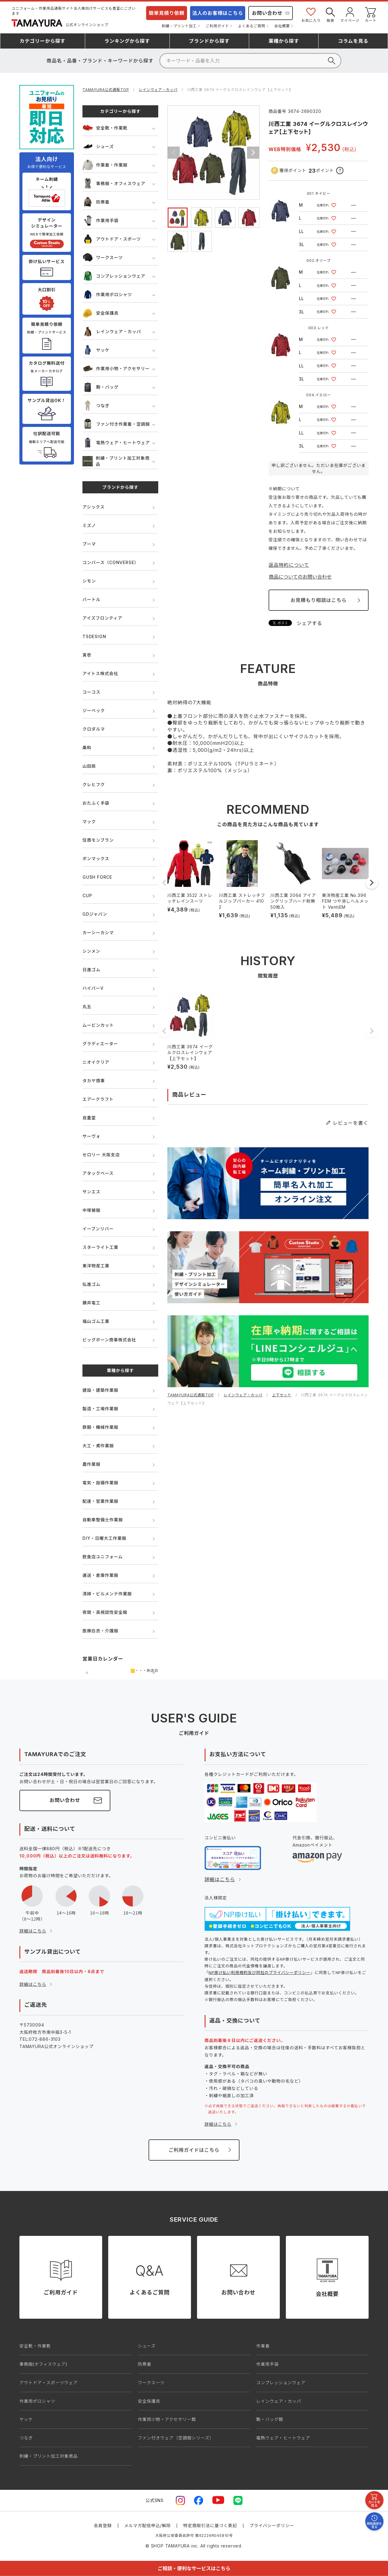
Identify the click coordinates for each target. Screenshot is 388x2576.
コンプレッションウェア (113, 276)
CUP (87, 895)
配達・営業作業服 (100, 1501)
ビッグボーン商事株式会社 (109, 1339)
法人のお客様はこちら (217, 13)
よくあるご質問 (251, 26)
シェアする (309, 623)
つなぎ (95, 405)
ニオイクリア (95, 1062)
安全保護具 (100, 313)
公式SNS (155, 2500)
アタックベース (98, 1173)
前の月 (87, 1672)
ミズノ (89, 525)
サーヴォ (91, 1136)
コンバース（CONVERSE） (110, 562)
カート (370, 14)
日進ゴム (91, 969)
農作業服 (91, 1464)
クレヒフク (93, 784)
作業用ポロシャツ (107, 294)
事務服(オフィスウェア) (43, 2364)
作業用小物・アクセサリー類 (167, 2419)
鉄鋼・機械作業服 (100, 1427)
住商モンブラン (98, 840)
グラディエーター (100, 1043)
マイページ (350, 14)
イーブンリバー (98, 1228)
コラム (353, 41)
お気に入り (311, 14)
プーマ (89, 543)
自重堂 (89, 1117)
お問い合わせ (267, 13)
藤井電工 (91, 1302)
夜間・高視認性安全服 (104, 1612)
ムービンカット (98, 1025)
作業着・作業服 (105, 165)
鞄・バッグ (100, 387)
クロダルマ (93, 729)
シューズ (98, 146)
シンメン (91, 951)
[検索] (250, 60)
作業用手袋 (100, 220)
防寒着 (95, 202)
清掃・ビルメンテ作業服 (107, 1593)
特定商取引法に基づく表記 (210, 2525)
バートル (91, 599)
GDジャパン (94, 914)
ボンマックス (95, 858)
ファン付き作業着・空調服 (116, 424)
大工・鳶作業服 (98, 1445)
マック (89, 821)
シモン (89, 580)
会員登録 (103, 2525)
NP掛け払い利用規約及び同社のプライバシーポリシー (259, 1972)
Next (253, 153)
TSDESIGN (94, 636)
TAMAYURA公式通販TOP (105, 89)
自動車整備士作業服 (102, 1519)
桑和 (87, 747)
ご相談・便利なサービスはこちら (194, 2568)
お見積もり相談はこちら (318, 600)
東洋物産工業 (95, 1265)
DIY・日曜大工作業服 (104, 1538)
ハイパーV (92, 988)
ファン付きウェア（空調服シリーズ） (176, 2437)
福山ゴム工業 (95, 1321)
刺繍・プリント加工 (179, 26)
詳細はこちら (32, 1930)
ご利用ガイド (217, 26)
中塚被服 (91, 1210)
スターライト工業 (100, 1247)
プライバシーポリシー (271, 2525)
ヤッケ (95, 350)
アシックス (93, 506)
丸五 (87, 1006)
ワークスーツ (102, 257)
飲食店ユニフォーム (102, 1556)
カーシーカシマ (98, 932)
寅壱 (87, 655)
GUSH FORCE (97, 877)
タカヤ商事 (93, 1080)
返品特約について (289, 565)
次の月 (153, 1672)
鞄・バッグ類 (269, 2419)
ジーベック (93, 710)
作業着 (262, 2345)
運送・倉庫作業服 (100, 1575)
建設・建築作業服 (100, 1390)
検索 (330, 14)
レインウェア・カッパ (158, 89)
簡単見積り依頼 (167, 13)
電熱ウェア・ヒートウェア (116, 442)
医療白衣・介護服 (100, 1630)
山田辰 (89, 766)
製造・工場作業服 (100, 1408)
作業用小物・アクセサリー (116, 368)
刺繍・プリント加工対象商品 (115, 461)
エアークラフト (98, 1099)
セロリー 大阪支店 (101, 1154)
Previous (174, 153)
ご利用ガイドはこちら (194, 2150)
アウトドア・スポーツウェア (48, 2382)
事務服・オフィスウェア (114, 183)
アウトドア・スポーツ (111, 239)
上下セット (281, 1395)
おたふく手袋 (95, 803)
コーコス (91, 692)
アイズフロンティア (102, 617)
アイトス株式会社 (100, 673)
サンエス (91, 1191)
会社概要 (282, 26)
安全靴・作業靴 (105, 128)
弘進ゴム (91, 1284)
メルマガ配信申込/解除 (147, 2525)
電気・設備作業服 (100, 1482)
